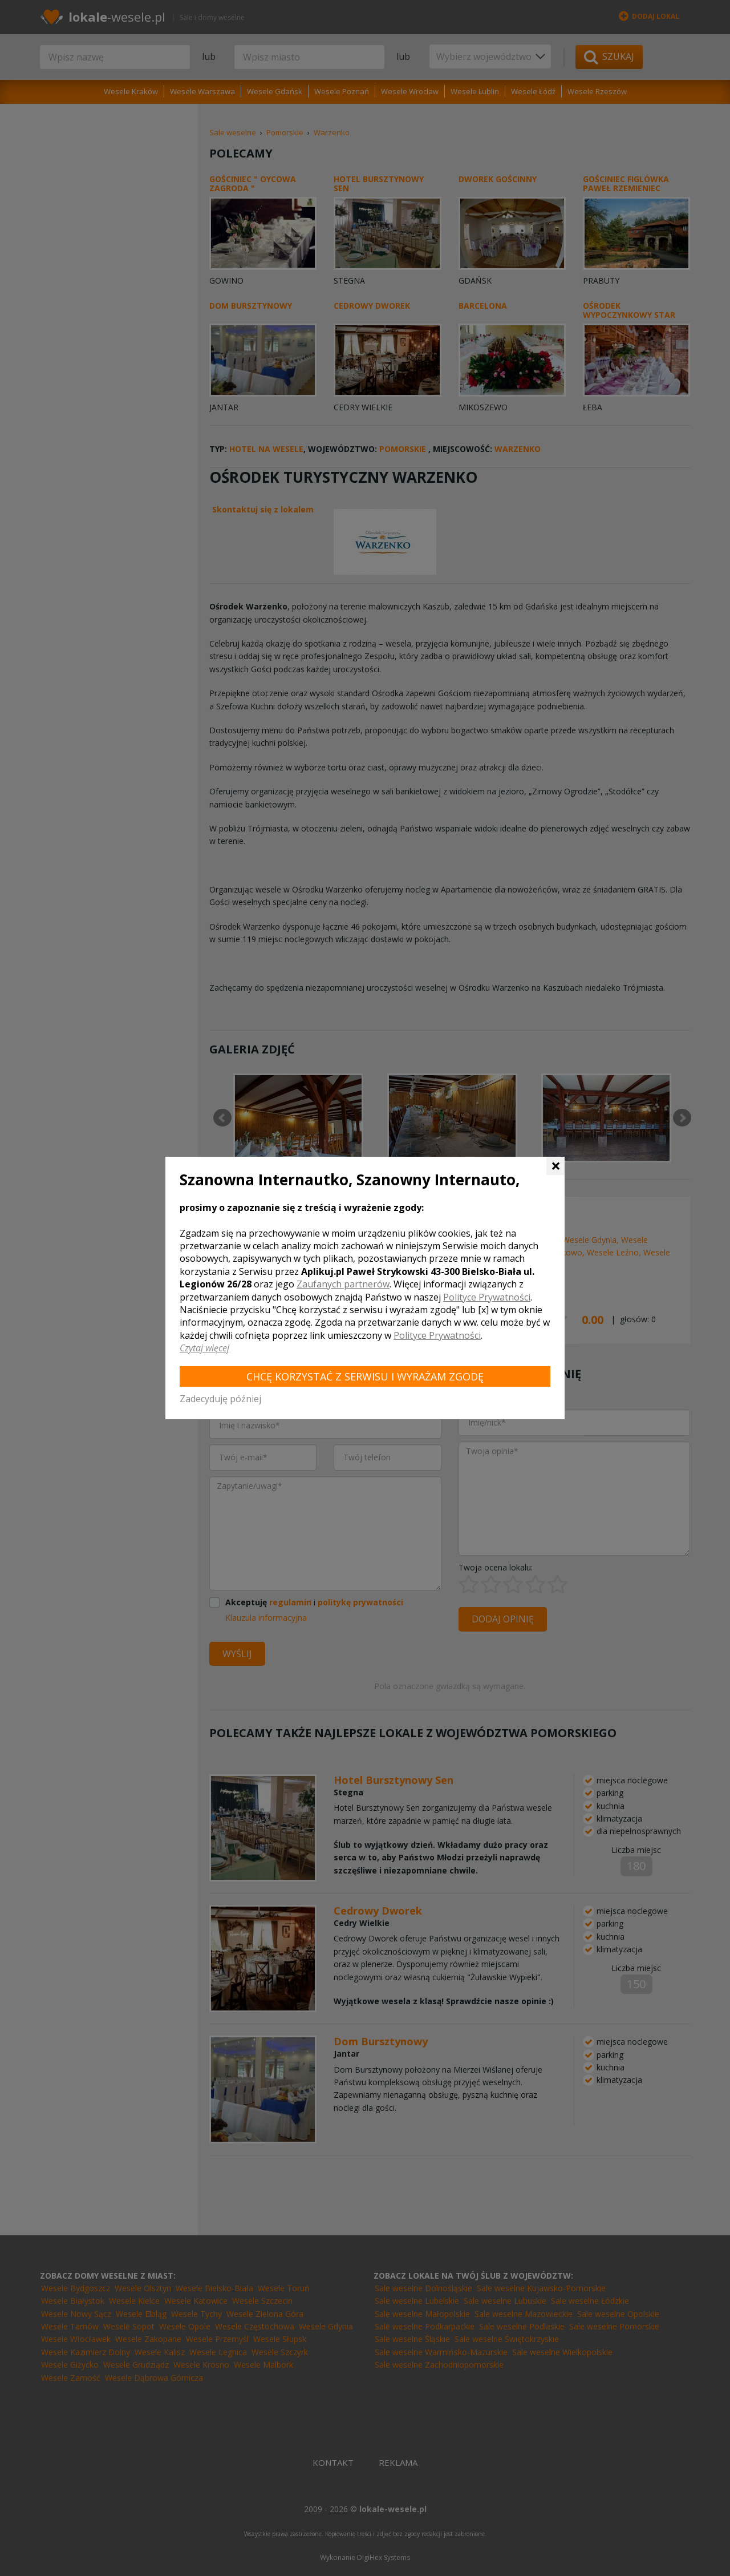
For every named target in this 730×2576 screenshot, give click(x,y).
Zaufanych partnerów (343, 1284)
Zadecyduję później (220, 1398)
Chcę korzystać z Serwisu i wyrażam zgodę (365, 1376)
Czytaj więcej (204, 1348)
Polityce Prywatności (486, 1297)
